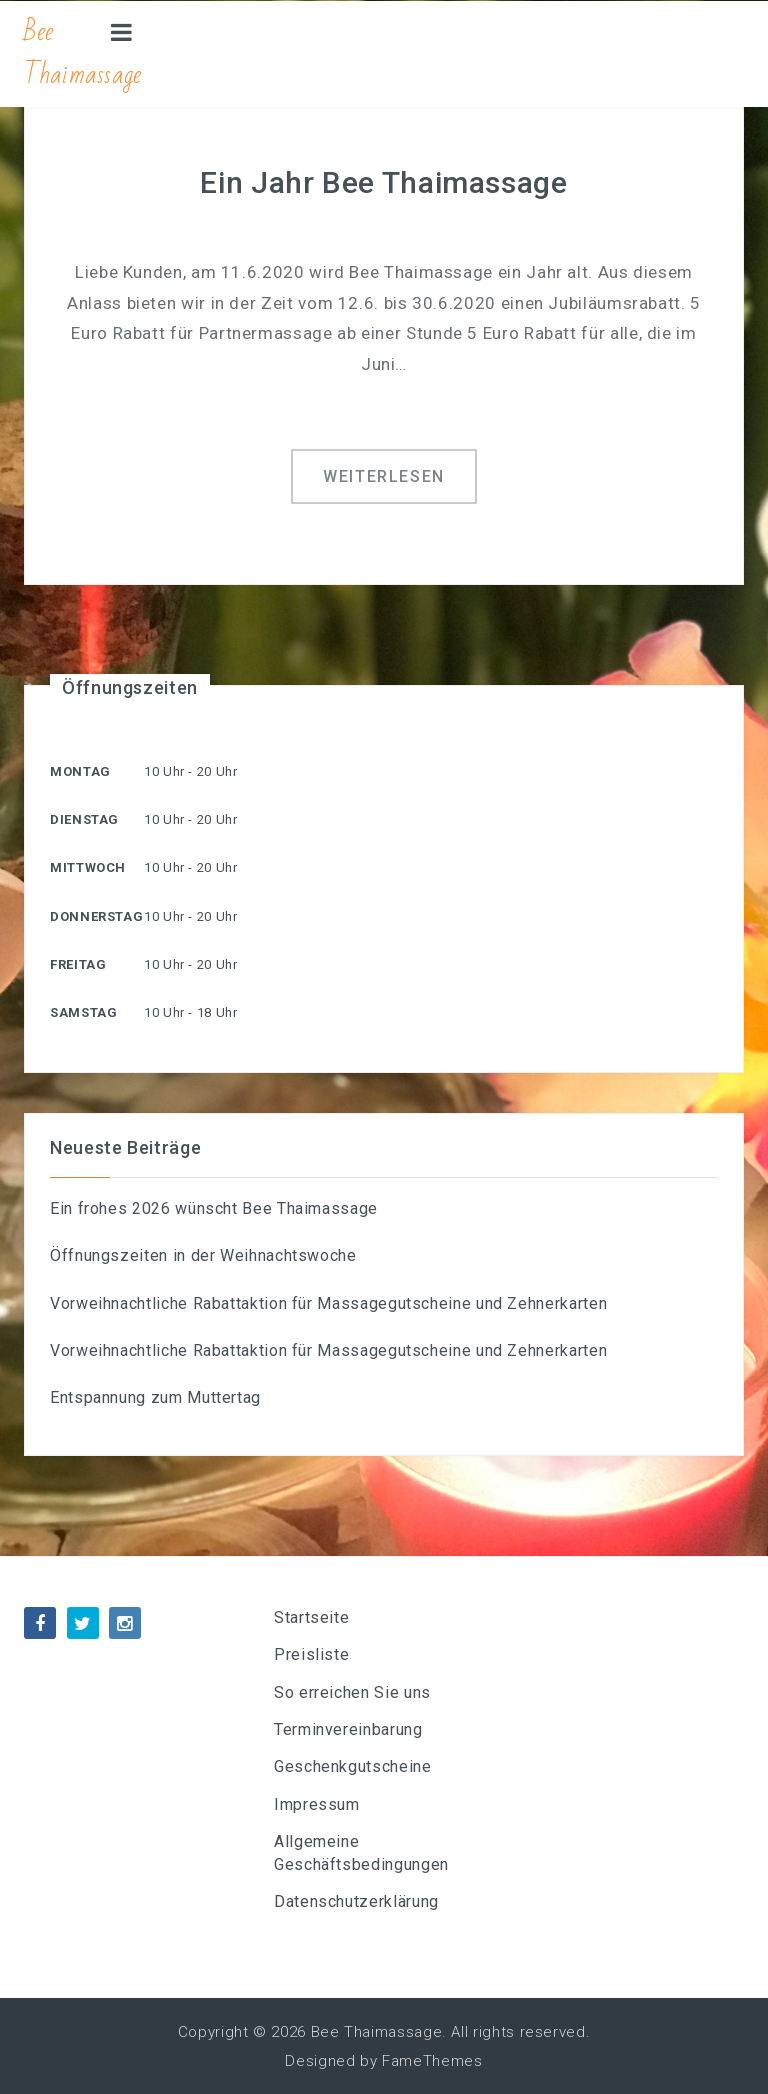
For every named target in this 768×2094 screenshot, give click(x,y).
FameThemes (432, 2061)
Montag (80, 771)
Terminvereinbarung (348, 1729)
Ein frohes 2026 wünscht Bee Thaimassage (214, 1208)
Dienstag (84, 819)
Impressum (317, 1804)
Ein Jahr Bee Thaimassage (383, 182)
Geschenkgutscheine (353, 1766)
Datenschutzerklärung (356, 1901)
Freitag (78, 964)
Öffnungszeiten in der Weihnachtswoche (203, 1255)
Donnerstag (96, 916)
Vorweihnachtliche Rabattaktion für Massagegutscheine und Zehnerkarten (328, 1303)
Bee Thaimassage (83, 53)
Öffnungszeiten (130, 687)
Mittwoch (88, 867)
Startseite (311, 1617)
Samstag (83, 1012)
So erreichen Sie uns (352, 1692)
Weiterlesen (384, 476)
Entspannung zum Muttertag (155, 1397)
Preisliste (311, 1654)
